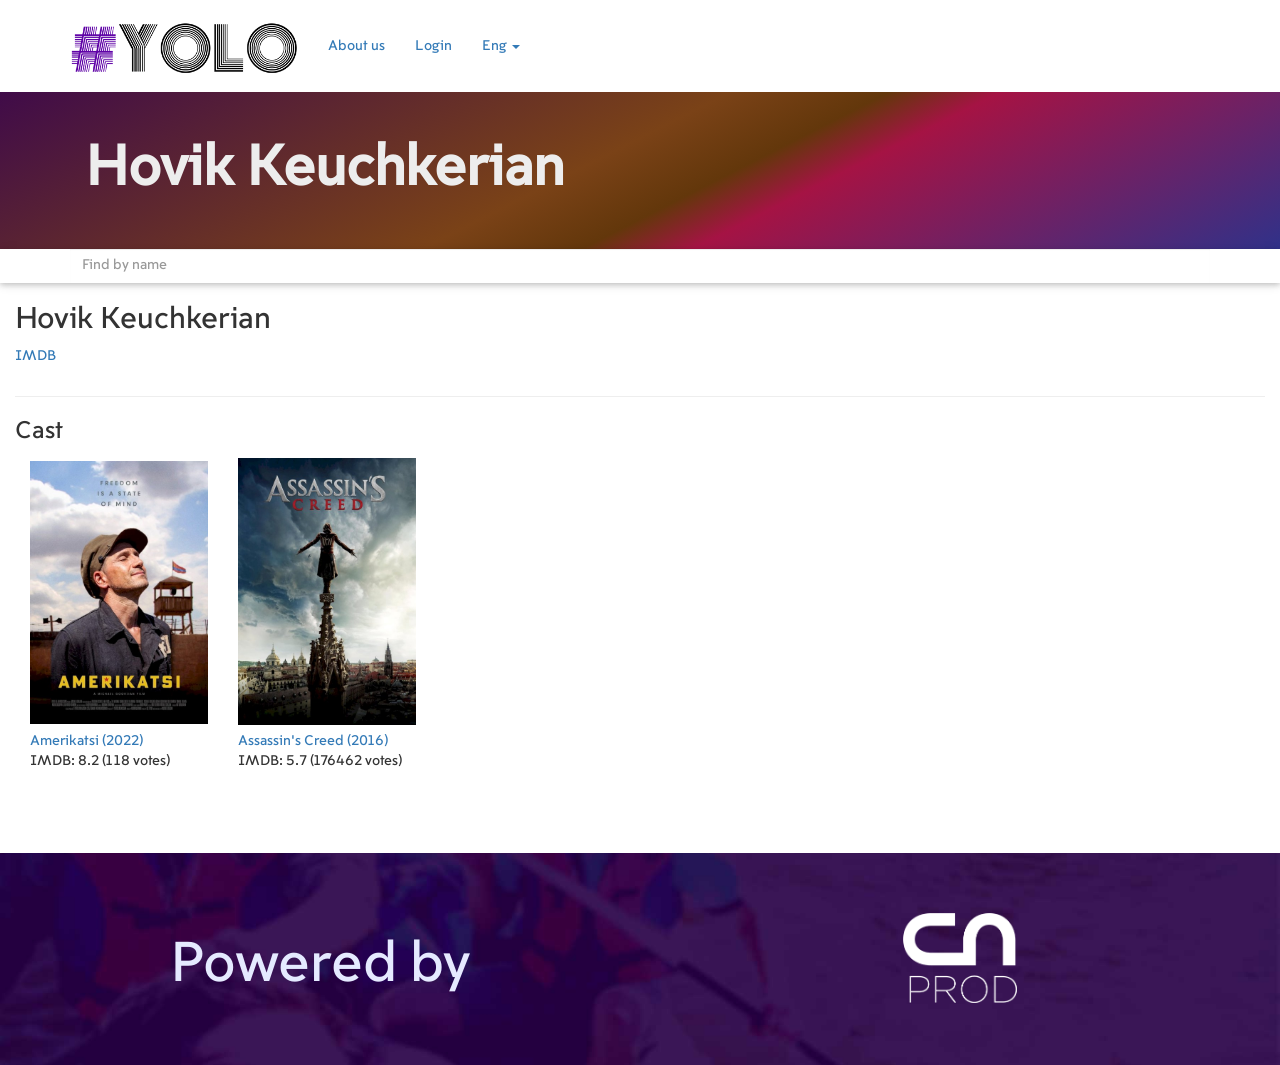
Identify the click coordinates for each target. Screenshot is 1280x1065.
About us (356, 46)
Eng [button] (501, 46)
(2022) (119, 600)
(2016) (327, 600)
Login (433, 46)
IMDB (35, 356)
